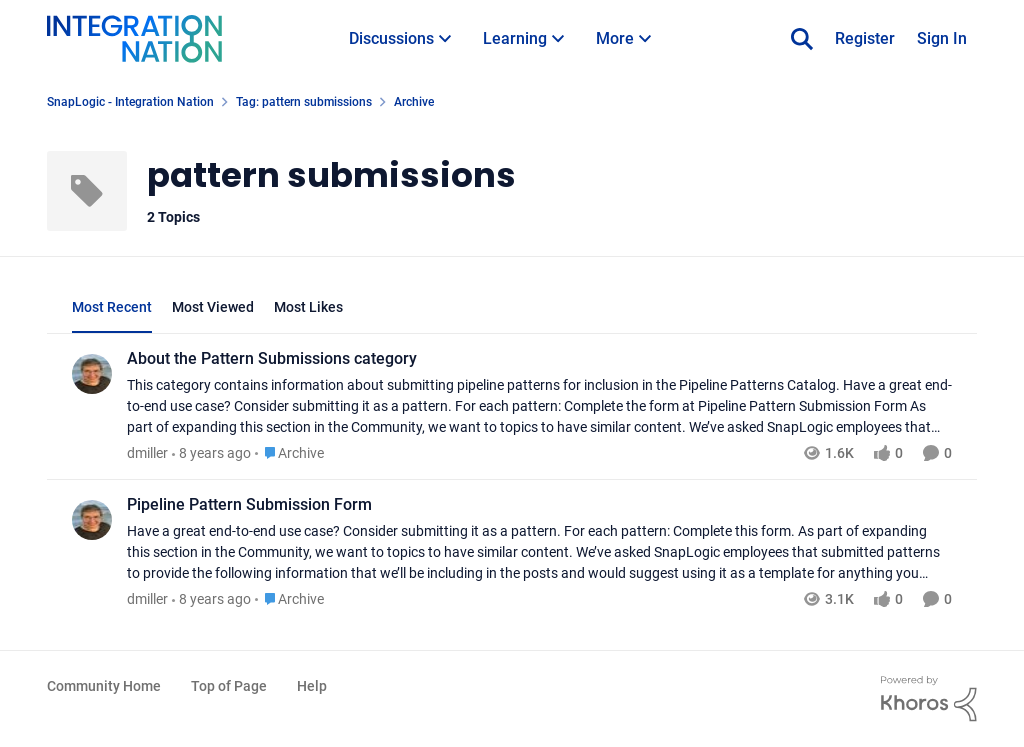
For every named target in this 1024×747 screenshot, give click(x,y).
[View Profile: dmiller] (92, 374)
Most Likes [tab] (308, 307)
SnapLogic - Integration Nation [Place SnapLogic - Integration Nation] (130, 102)
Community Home (104, 686)
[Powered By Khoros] (929, 699)
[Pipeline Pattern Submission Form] (539, 552)
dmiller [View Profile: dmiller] (147, 453)
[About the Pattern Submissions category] (539, 406)
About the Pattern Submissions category (272, 358)
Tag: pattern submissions (304, 102)
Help (312, 686)
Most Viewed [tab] (213, 307)
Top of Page (229, 686)
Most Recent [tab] (112, 307)
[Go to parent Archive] (289, 453)
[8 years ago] (211, 453)
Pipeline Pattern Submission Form (249, 504)
